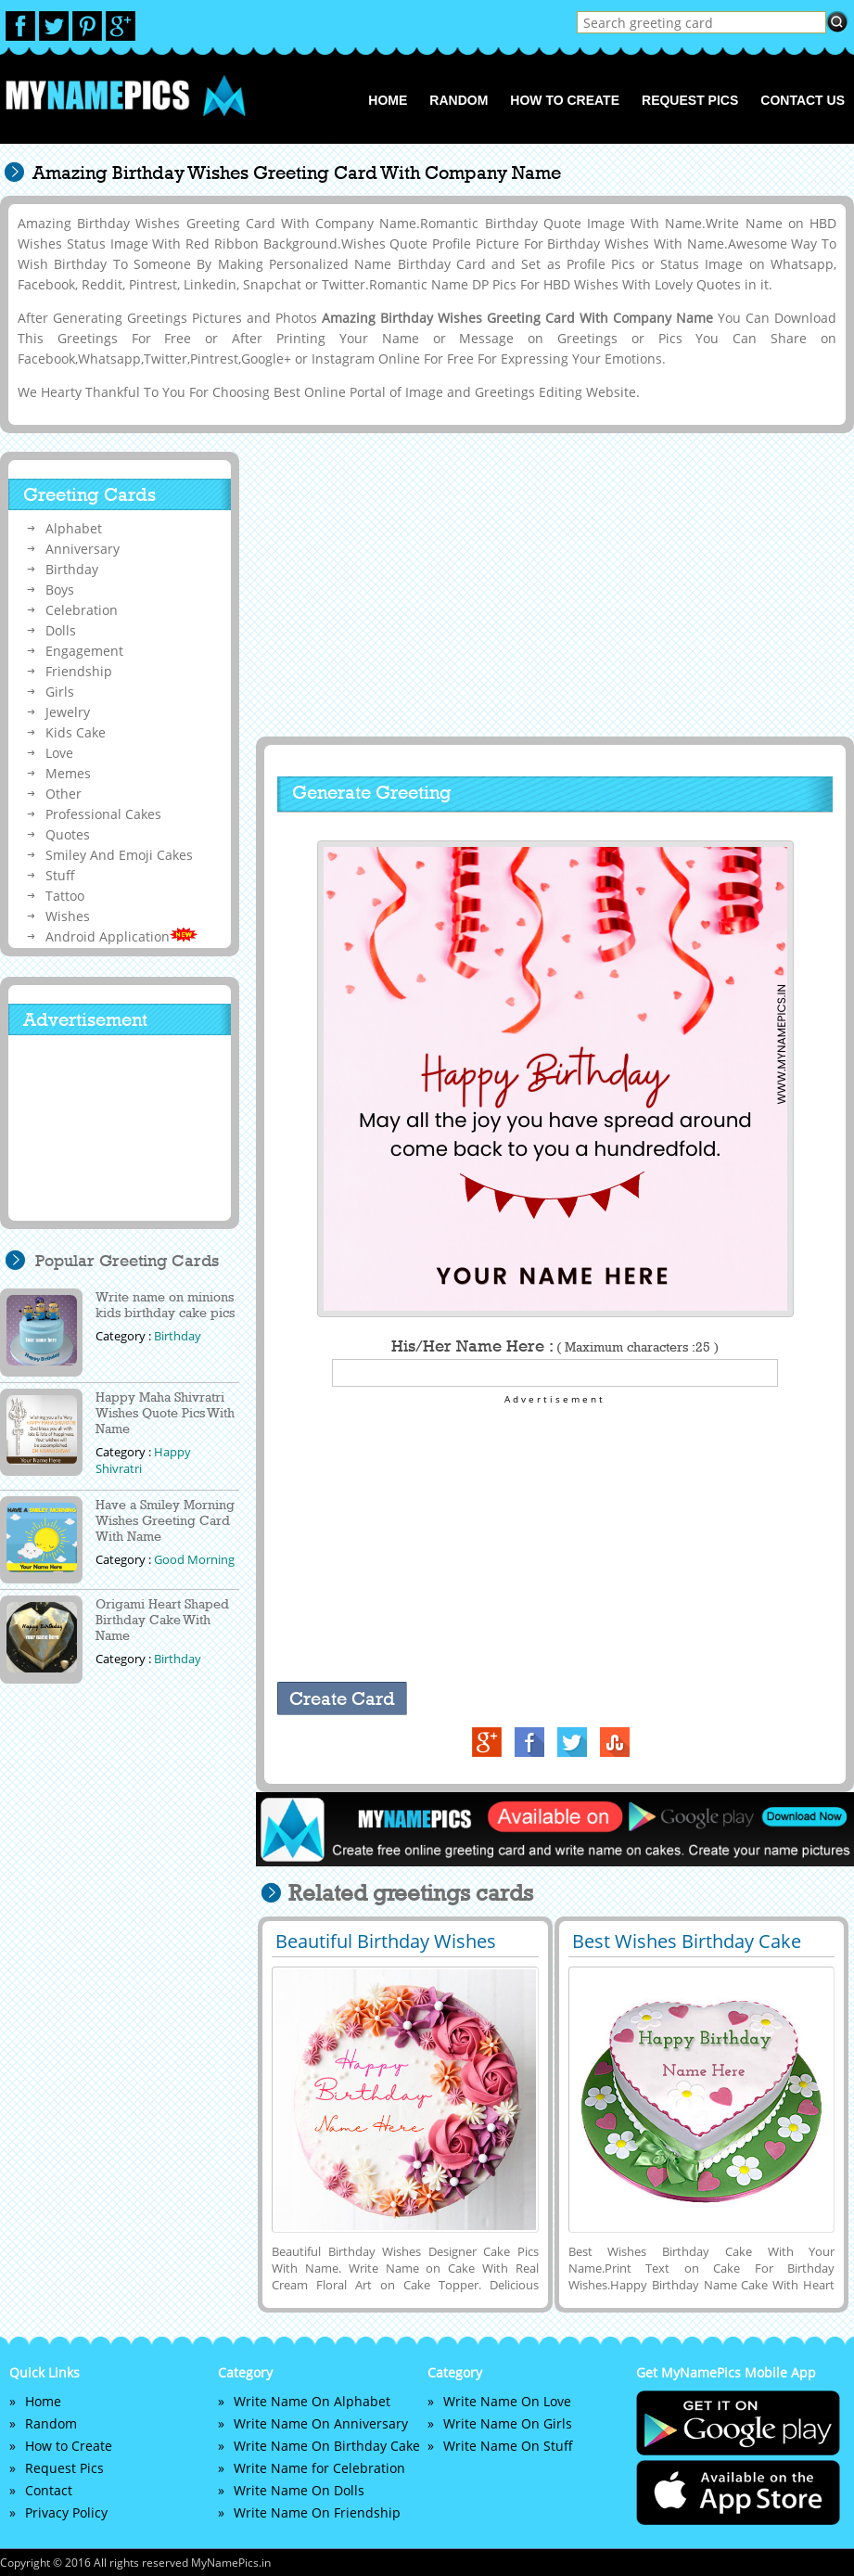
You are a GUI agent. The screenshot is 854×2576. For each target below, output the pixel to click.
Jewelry (67, 712)
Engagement (84, 651)
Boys (59, 589)
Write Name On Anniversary (321, 2423)
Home (387, 100)
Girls (59, 691)
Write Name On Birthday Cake (327, 2445)
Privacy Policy (66, 2512)
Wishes (67, 916)
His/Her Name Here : (555, 1346)
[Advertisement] (553, 585)
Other (63, 793)
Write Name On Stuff (508, 2445)
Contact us (802, 100)
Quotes (67, 834)
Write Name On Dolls (299, 2490)
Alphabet (73, 528)
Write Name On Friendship (317, 2512)
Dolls (60, 630)
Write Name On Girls (507, 2423)
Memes (68, 773)
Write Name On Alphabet (312, 2401)
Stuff (60, 875)
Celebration (81, 610)
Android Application (121, 936)
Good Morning (194, 1559)
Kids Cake (75, 732)
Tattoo (64, 895)
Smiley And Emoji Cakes (119, 855)
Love (59, 753)
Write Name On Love (507, 2401)
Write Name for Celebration (319, 2468)
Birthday (71, 569)
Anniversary (82, 548)
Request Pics (690, 100)
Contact (48, 2490)
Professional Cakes (103, 814)
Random (458, 100)
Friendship (78, 671)
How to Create (564, 100)
